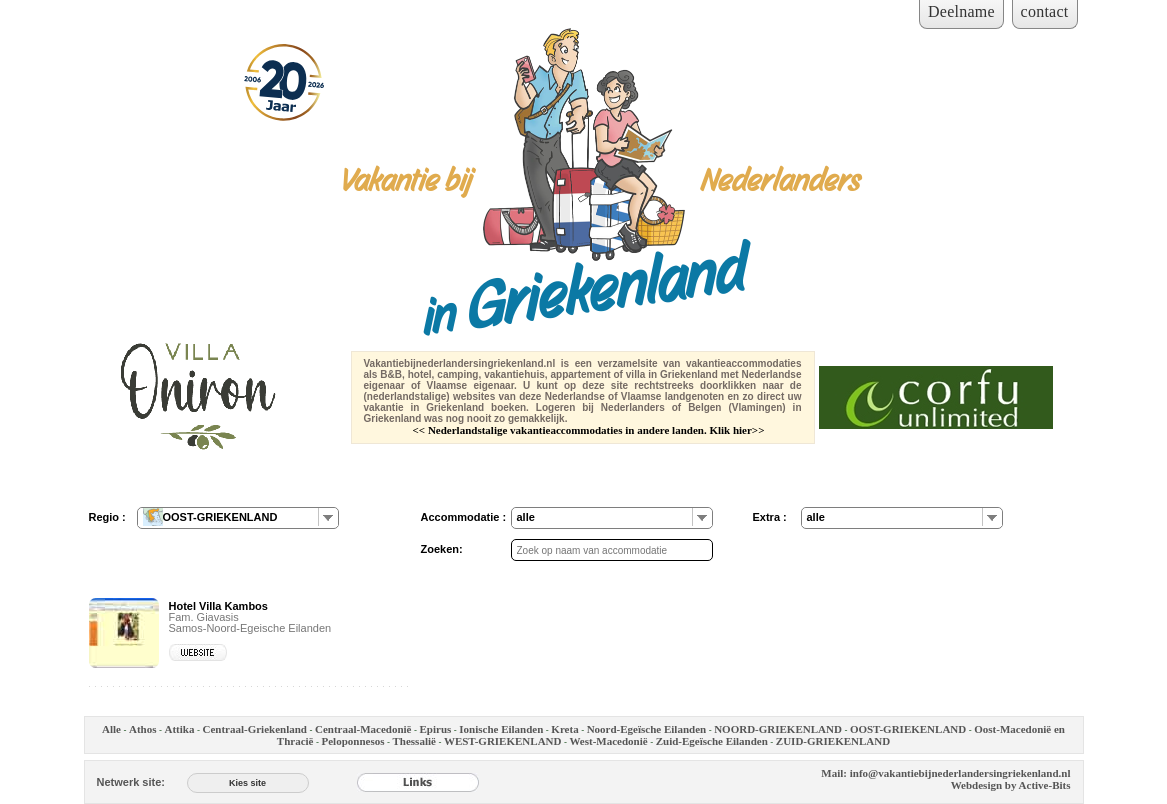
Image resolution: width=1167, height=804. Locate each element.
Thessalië (413, 741)
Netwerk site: (131, 782)
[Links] (418, 782)
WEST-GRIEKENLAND (503, 741)
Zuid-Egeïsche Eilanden (712, 741)
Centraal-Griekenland (254, 729)
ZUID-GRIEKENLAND (833, 741)
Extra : (770, 517)
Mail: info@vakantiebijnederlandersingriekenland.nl (945, 773)
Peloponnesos (353, 741)
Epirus (436, 729)
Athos (143, 729)
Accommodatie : (464, 517)
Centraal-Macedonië (363, 729)
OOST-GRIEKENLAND (908, 729)
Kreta (564, 729)
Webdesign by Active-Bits (1011, 785)
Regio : (107, 517)
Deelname (961, 11)
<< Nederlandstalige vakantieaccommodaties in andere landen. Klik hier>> (589, 430)
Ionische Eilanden (501, 729)
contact (1045, 11)
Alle (111, 729)
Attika (180, 729)
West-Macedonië (608, 741)
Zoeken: (442, 549)
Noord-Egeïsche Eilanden (646, 729)
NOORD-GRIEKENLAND (778, 729)
